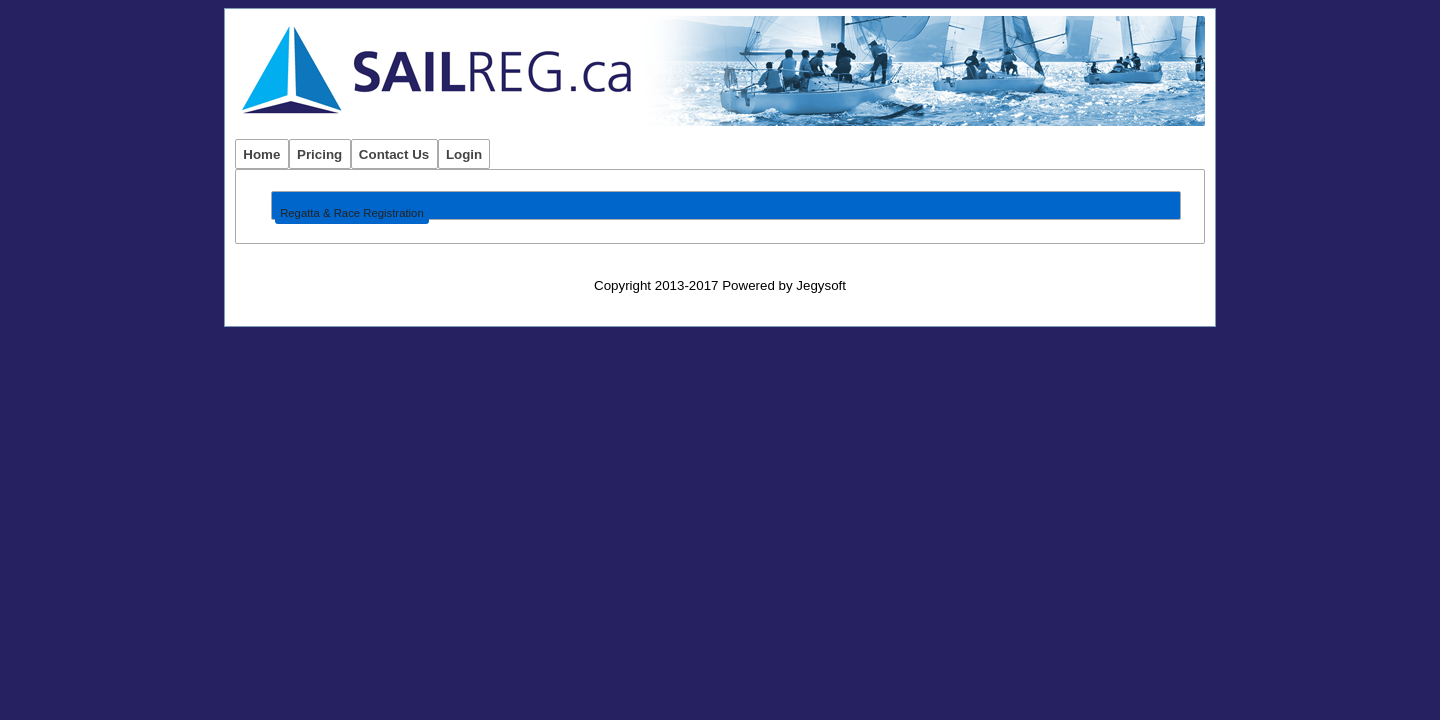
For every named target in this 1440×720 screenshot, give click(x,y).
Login (464, 154)
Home (261, 154)
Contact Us (394, 154)
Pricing (319, 154)
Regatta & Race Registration (352, 213)
